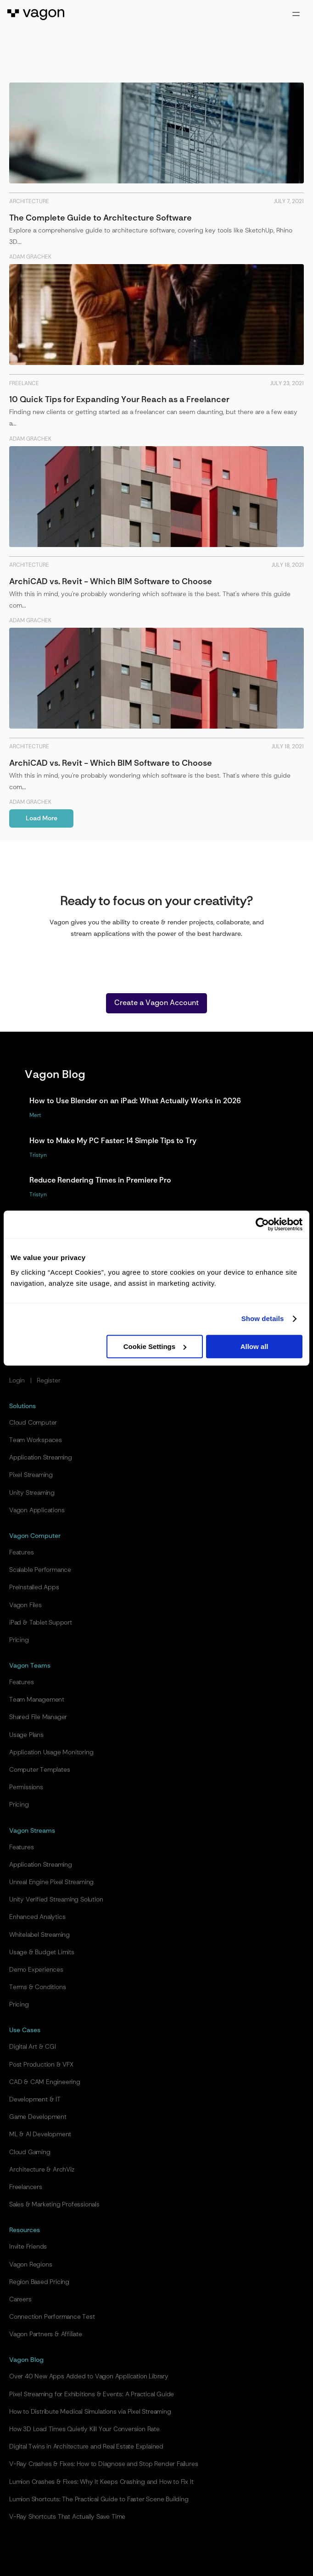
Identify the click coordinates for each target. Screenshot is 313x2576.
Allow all (254, 1346)
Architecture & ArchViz (41, 2170)
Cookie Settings (154, 1346)
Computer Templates (39, 1770)
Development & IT (35, 2099)
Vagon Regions (30, 2264)
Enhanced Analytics (37, 1917)
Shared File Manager (38, 1717)
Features (21, 1552)
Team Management (36, 1700)
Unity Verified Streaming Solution (56, 1899)
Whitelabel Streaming (39, 1935)
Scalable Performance (40, 1570)
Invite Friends (28, 2247)
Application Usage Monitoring (51, 1752)
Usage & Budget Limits (41, 1952)
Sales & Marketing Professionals (54, 2204)
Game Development (38, 2117)
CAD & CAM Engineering (44, 2082)
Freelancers (25, 2187)
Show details (262, 1318)
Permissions (26, 1787)
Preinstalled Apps (34, 1587)
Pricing (19, 1640)
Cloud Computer (33, 1423)
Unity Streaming (32, 1493)
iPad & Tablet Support (40, 1623)
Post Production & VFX (41, 2065)
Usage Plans (26, 1735)
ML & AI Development (40, 2134)
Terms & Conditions (37, 1987)
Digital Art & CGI (32, 2047)
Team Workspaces (35, 1440)
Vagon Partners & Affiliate (45, 2334)
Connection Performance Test (52, 2317)
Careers (20, 2299)
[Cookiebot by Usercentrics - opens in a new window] (262, 1224)
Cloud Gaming (29, 2152)
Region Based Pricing (39, 2282)
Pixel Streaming (31, 1475)
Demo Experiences (36, 1970)
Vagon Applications (36, 1510)
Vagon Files (25, 1605)
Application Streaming (40, 1457)
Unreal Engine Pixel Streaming (51, 1882)
